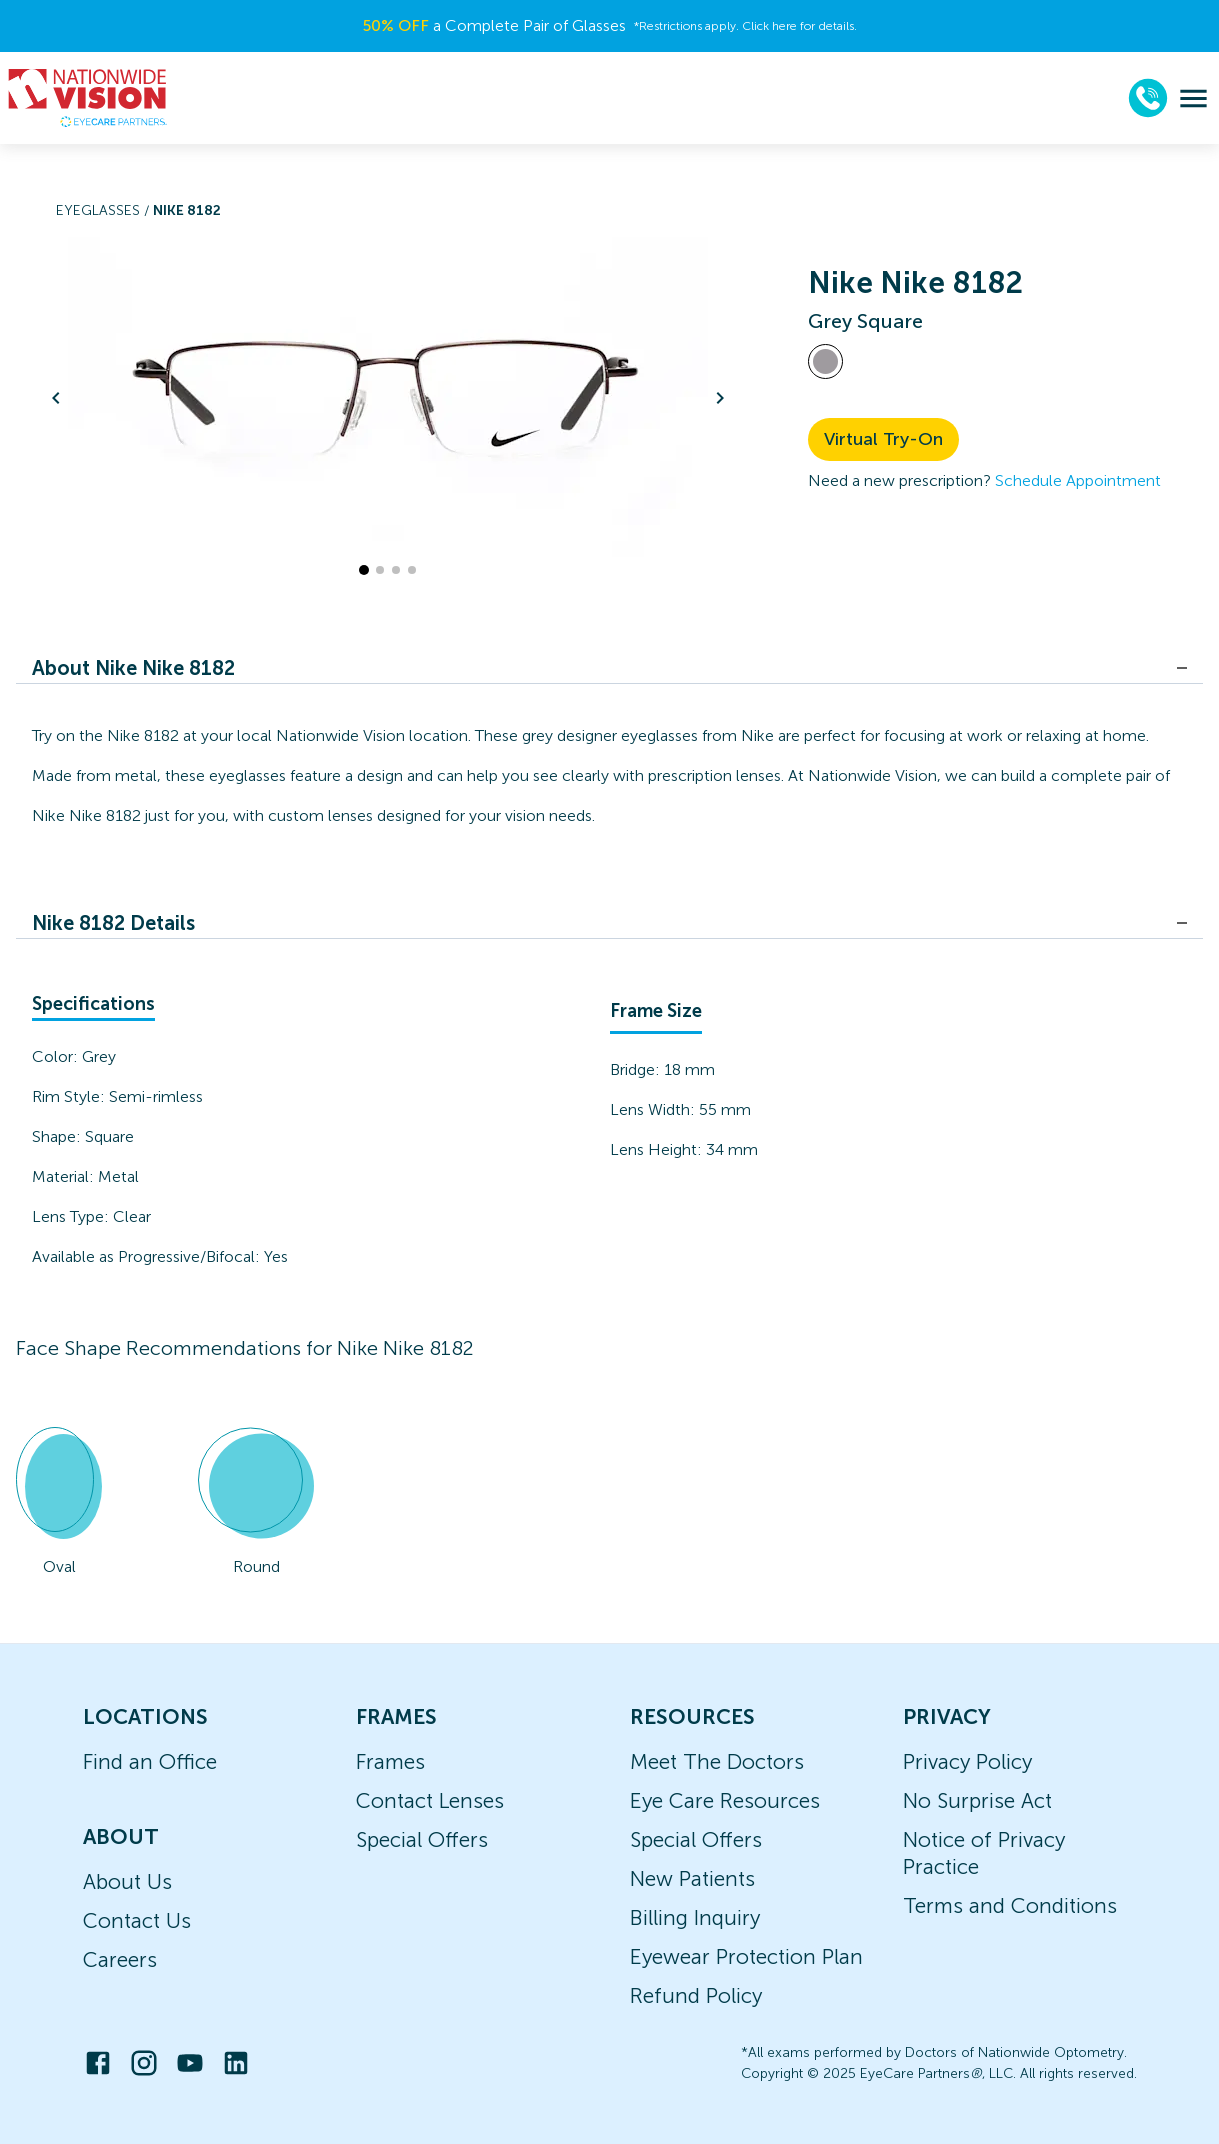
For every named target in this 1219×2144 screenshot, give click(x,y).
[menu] (1193, 98)
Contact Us (137, 1920)
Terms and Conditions (1010, 1905)
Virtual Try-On (883, 439)
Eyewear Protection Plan (746, 1956)
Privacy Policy (967, 1761)
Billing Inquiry (695, 1917)
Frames (390, 1761)
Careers (120, 1959)
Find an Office (150, 1761)
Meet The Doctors (717, 1761)
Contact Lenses (430, 1800)
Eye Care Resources (725, 1800)
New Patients (692, 1878)
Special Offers (422, 1839)
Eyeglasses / (104, 210)
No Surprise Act (977, 1800)
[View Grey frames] (825, 361)
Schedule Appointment (1078, 480)
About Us (127, 1881)
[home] (88, 98)
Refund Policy (696, 1995)
